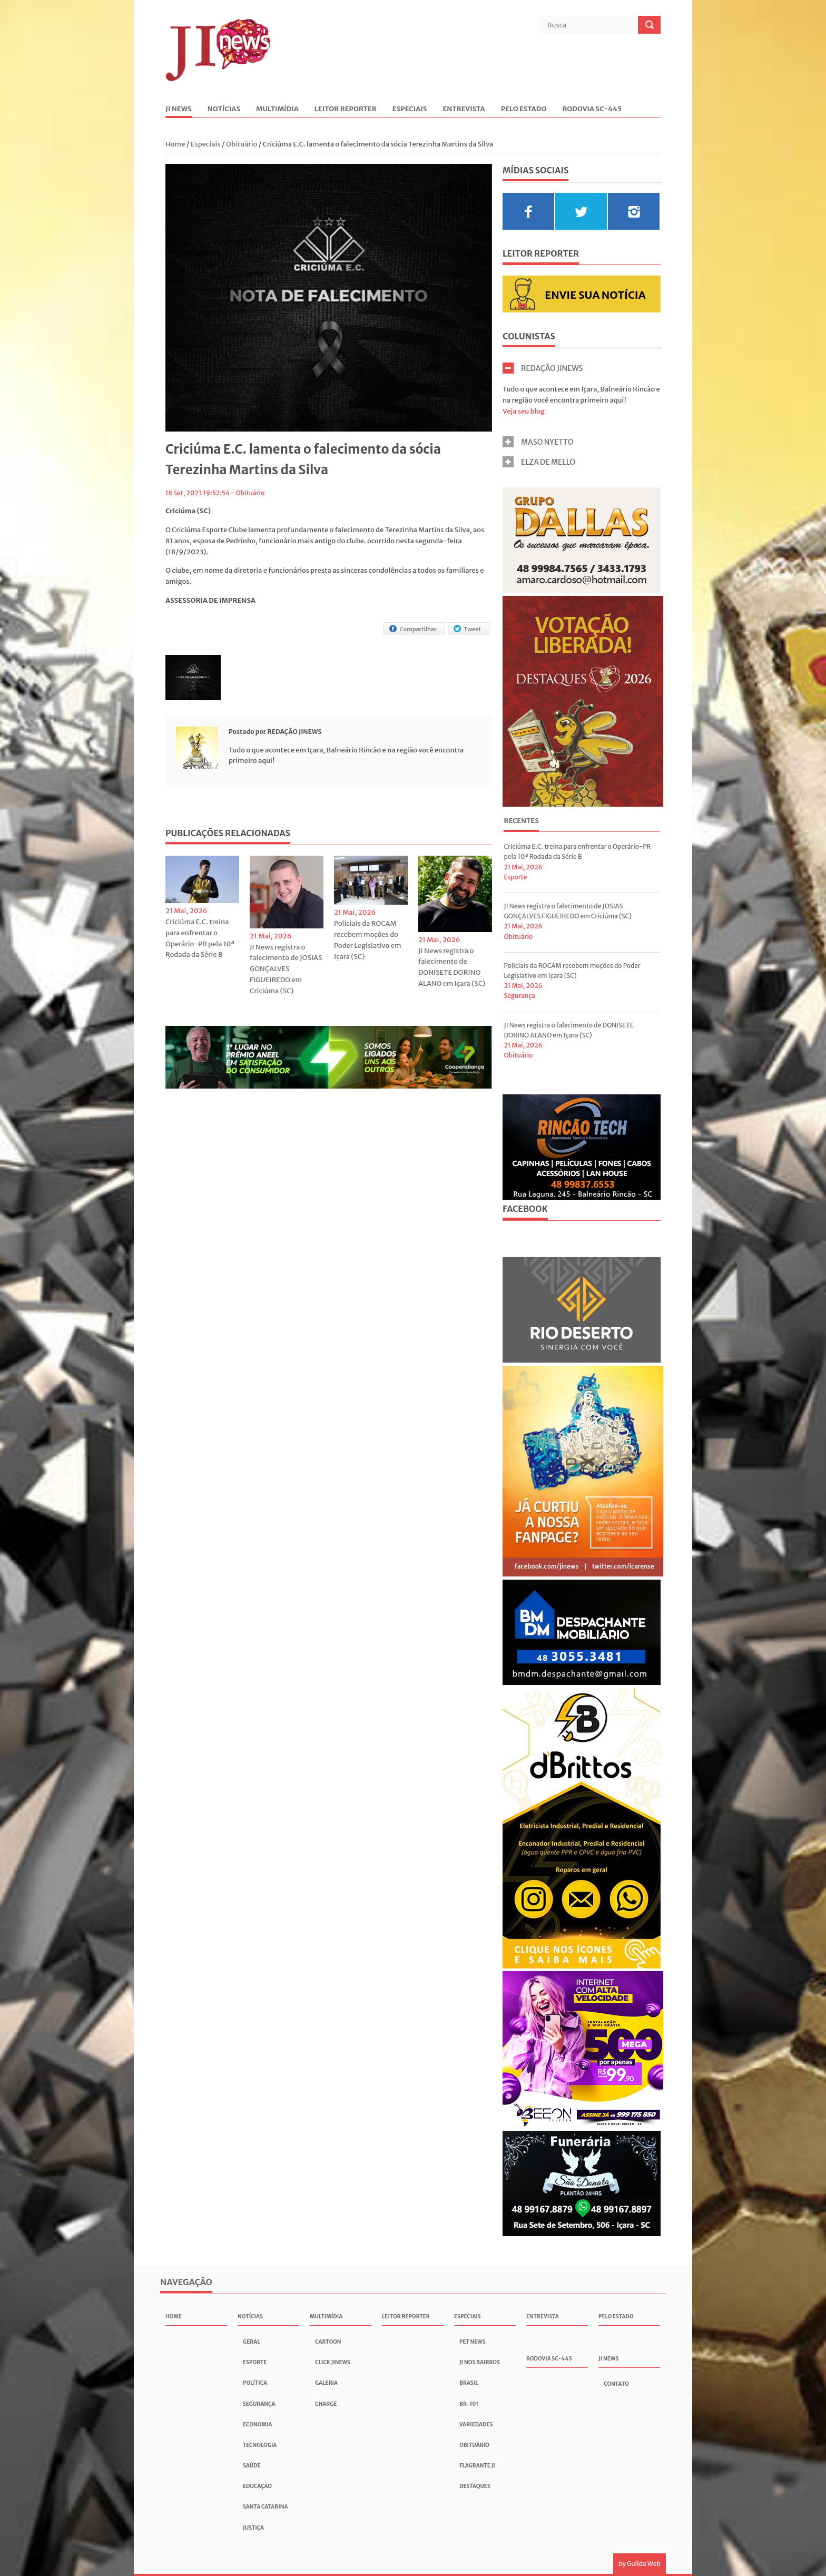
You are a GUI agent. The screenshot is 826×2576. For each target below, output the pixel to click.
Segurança (519, 996)
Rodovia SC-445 (592, 109)
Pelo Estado (524, 109)
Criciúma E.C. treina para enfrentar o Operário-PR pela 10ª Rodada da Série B (199, 938)
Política (255, 2382)
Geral (251, 2341)
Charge (326, 2404)
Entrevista (463, 109)
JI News (178, 109)
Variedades (476, 2424)
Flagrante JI (477, 2465)
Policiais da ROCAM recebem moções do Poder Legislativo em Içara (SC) (367, 940)
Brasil (468, 2382)
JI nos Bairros (479, 2362)
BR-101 (468, 2404)
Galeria (326, 2382)
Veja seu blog (524, 411)
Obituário (242, 144)
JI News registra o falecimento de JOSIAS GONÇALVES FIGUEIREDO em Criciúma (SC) (286, 969)
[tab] (521, 821)
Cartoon (328, 2341)
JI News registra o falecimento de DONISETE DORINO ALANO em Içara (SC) (451, 967)
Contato (616, 2384)
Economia (257, 2424)
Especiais (409, 109)
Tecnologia (260, 2445)
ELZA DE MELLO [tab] (539, 461)
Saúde (252, 2465)
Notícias (224, 109)
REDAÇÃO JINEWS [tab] (543, 368)
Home (175, 144)
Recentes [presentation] (521, 820)
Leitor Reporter (345, 109)
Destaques (474, 2486)
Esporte (515, 877)
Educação (257, 2486)
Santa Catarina (265, 2506)
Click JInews (332, 2362)
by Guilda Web (639, 2564)
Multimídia (277, 109)
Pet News (472, 2341)
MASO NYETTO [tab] (538, 441)
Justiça (253, 2527)
